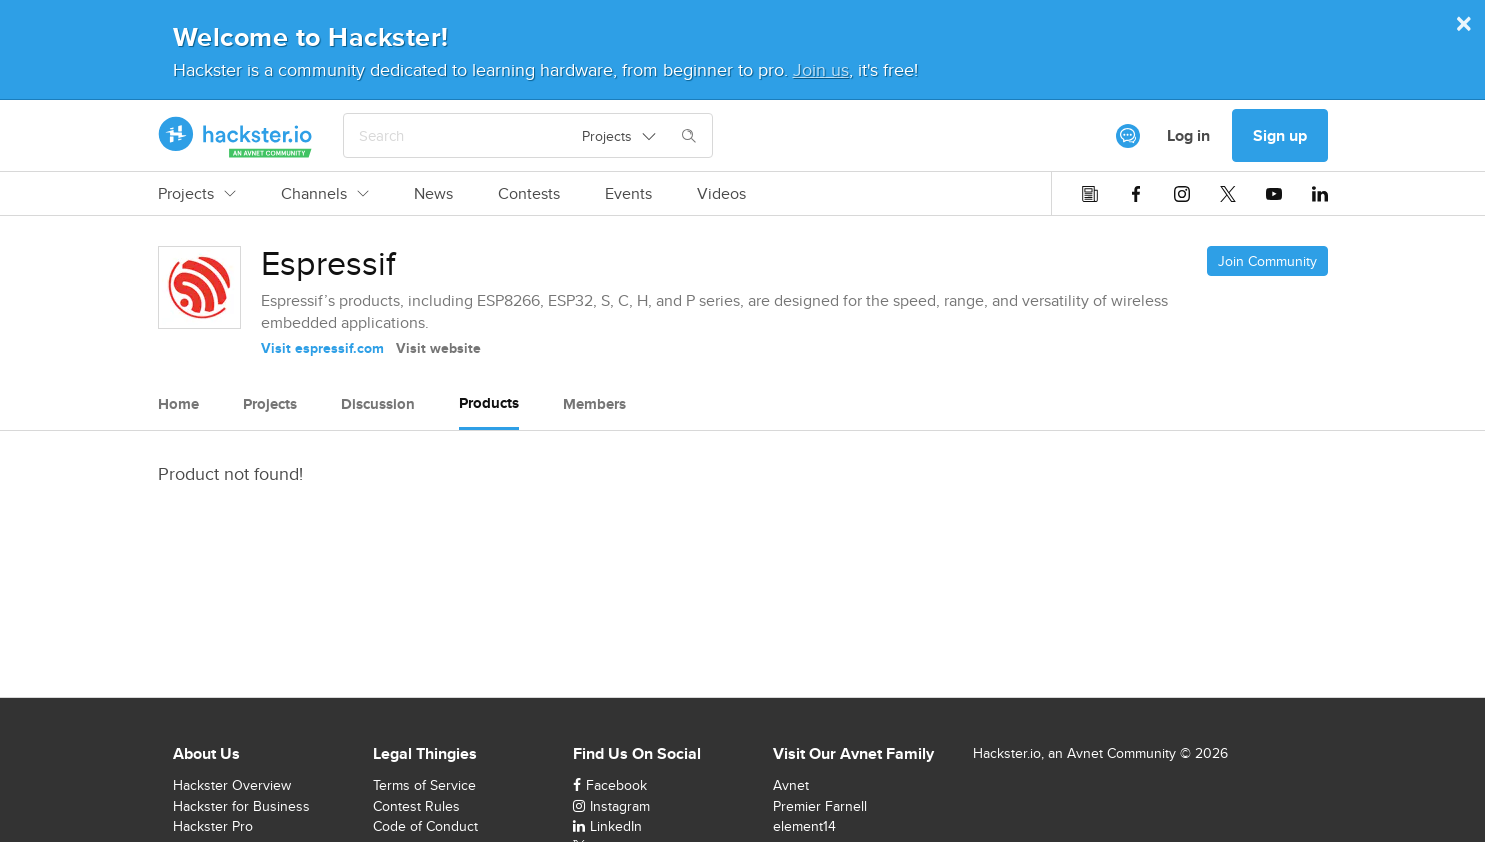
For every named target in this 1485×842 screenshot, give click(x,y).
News (433, 194)
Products (489, 403)
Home (178, 404)
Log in (1188, 135)
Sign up (1280, 135)
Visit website (438, 348)
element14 (804, 826)
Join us (821, 69)
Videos (721, 194)
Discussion (378, 404)
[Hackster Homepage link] (235, 136)
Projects (197, 194)
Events (628, 194)
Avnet (791, 785)
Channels (325, 194)
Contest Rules (416, 806)
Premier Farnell (820, 806)
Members (594, 404)
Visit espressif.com (322, 348)
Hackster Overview (232, 785)
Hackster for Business (241, 806)
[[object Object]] (1128, 136)
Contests (529, 194)
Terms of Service (424, 785)
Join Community (1267, 261)
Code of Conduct (425, 826)
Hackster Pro (213, 826)
